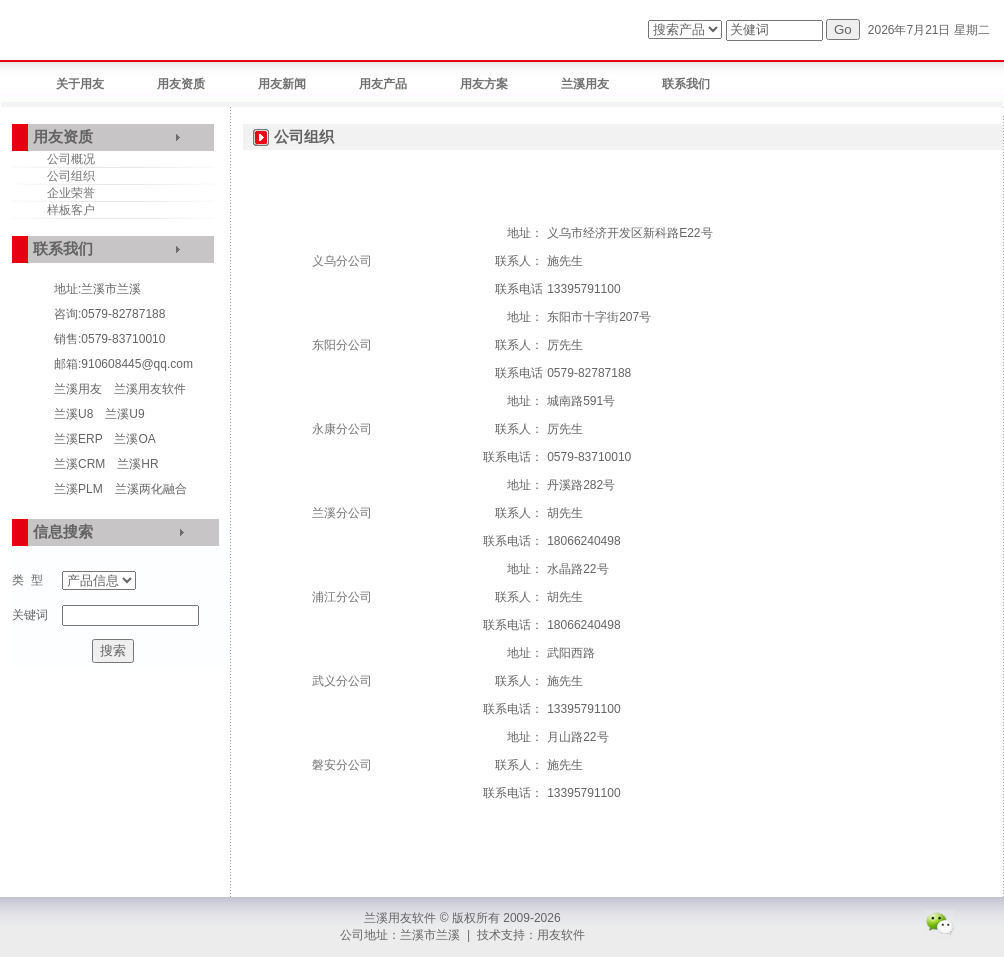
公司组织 (71, 176)
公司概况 (71, 159)
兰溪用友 (585, 84)
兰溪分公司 (342, 513)
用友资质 (181, 84)
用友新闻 (282, 84)
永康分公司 (342, 429)
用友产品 (383, 84)
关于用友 (80, 84)
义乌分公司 (342, 261)
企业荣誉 (71, 193)
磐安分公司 (342, 765)
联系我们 (686, 84)
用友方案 (484, 84)
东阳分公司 (342, 345)
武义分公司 (342, 681)
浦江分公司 (342, 597)
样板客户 (71, 210)
